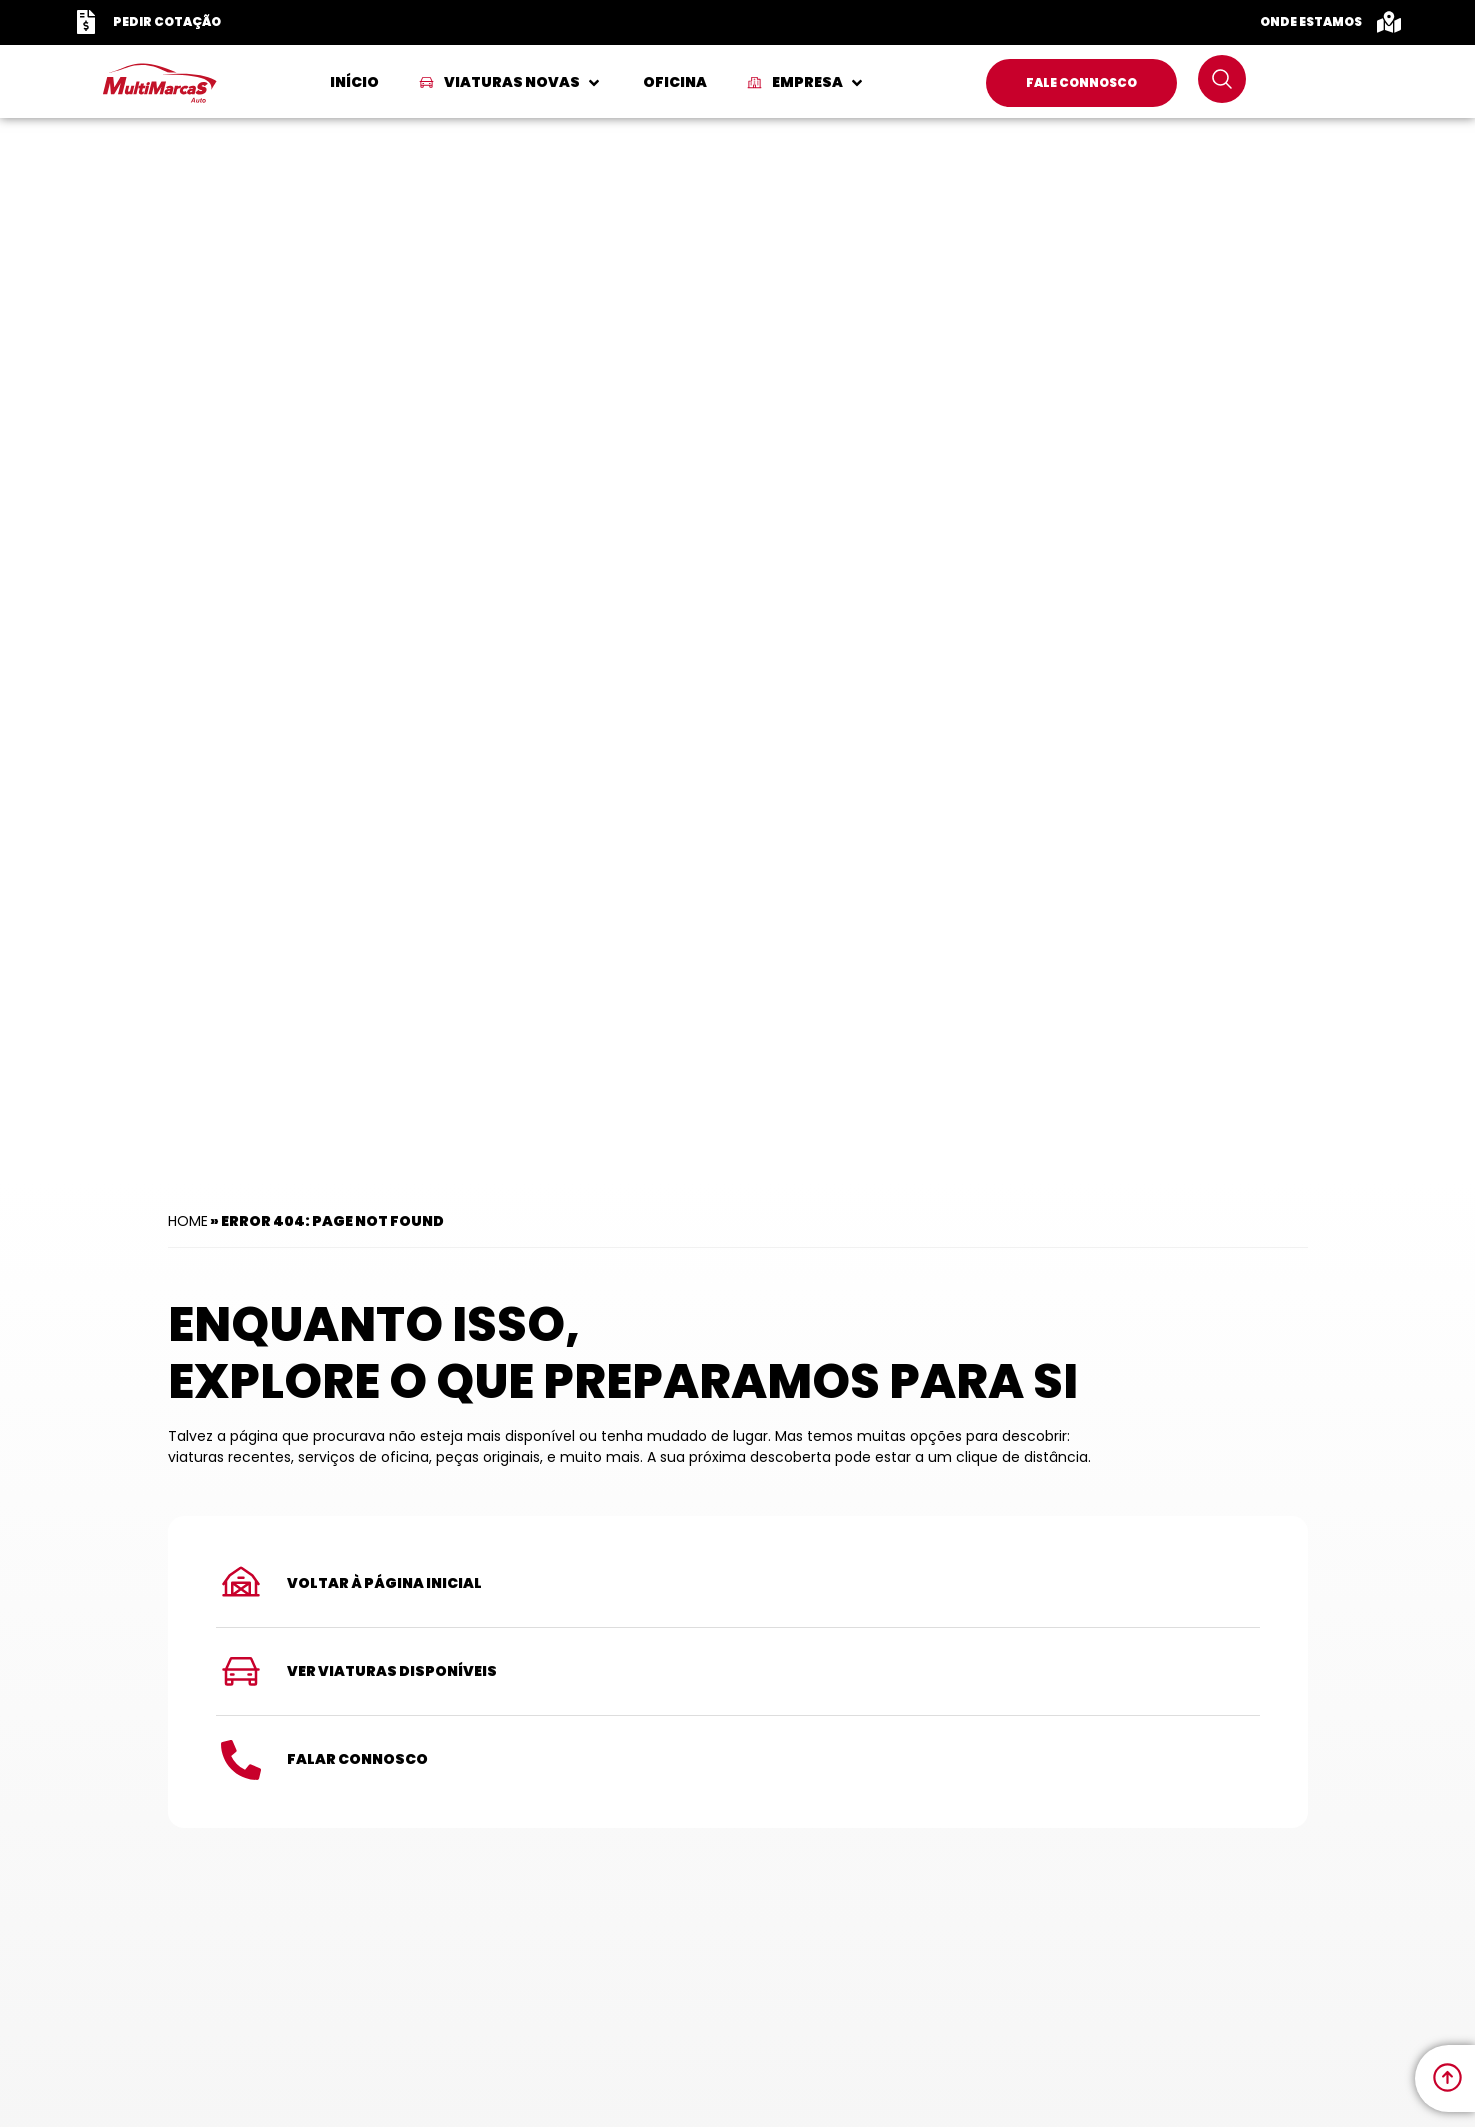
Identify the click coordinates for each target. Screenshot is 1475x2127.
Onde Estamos (1311, 21)
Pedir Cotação (167, 21)
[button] (511, 82)
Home (188, 1221)
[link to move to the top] (1447, 2077)
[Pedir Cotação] (86, 22)
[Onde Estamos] (1389, 22)
